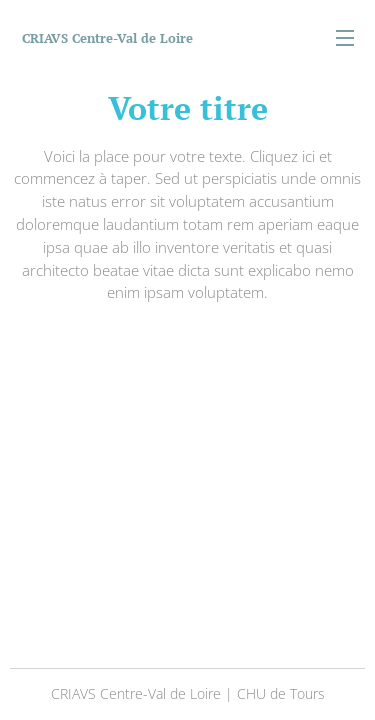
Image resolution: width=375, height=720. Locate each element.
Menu (345, 38)
